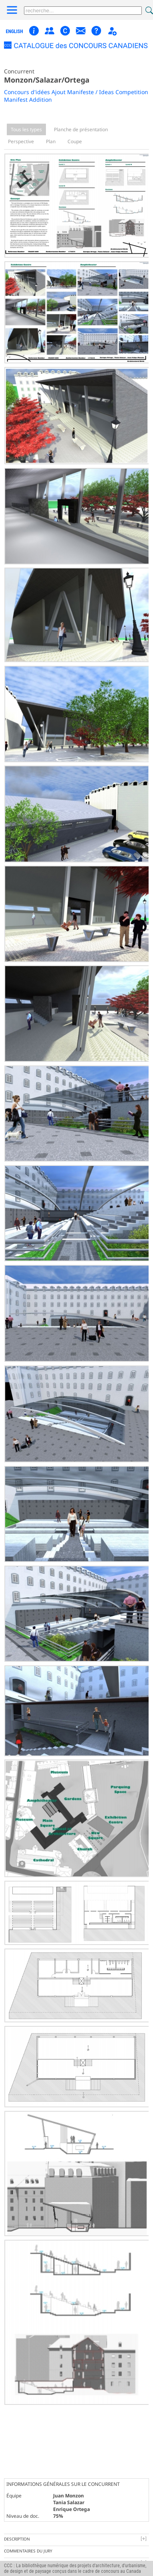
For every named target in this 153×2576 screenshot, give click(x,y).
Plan (51, 141)
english (14, 31)
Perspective (21, 141)
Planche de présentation (81, 129)
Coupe (75, 141)
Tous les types (26, 129)
